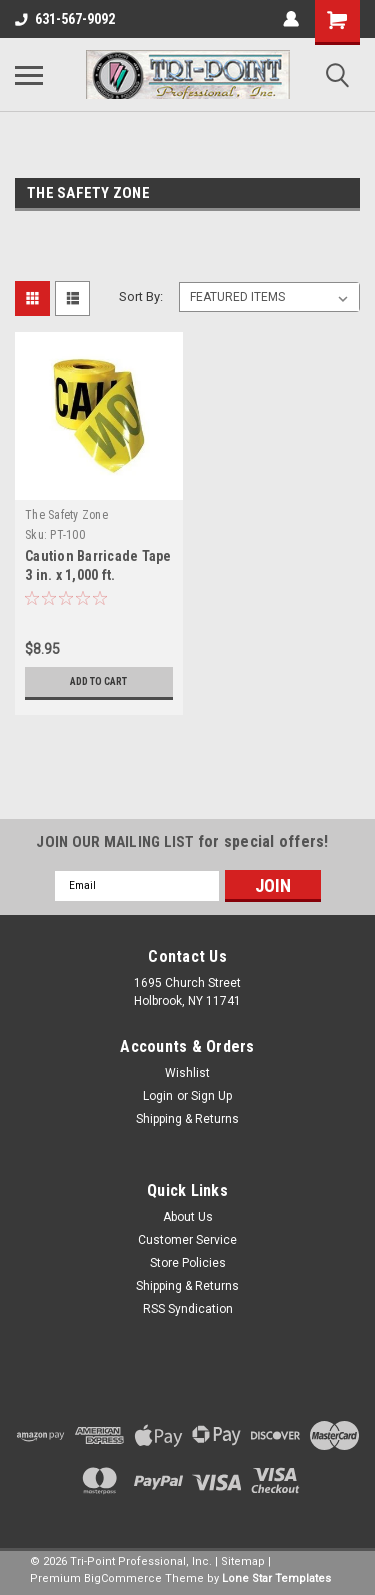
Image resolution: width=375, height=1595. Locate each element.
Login (158, 1096)
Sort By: (141, 296)
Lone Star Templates (276, 1578)
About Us (188, 1217)
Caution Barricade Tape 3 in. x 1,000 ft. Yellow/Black (98, 575)
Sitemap (243, 1561)
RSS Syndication (188, 1309)
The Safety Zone (66, 515)
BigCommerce (123, 1578)
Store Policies (188, 1263)
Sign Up (211, 1096)
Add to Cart (98, 681)
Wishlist (187, 1073)
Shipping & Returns (187, 1119)
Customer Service (187, 1240)
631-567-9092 (65, 19)
